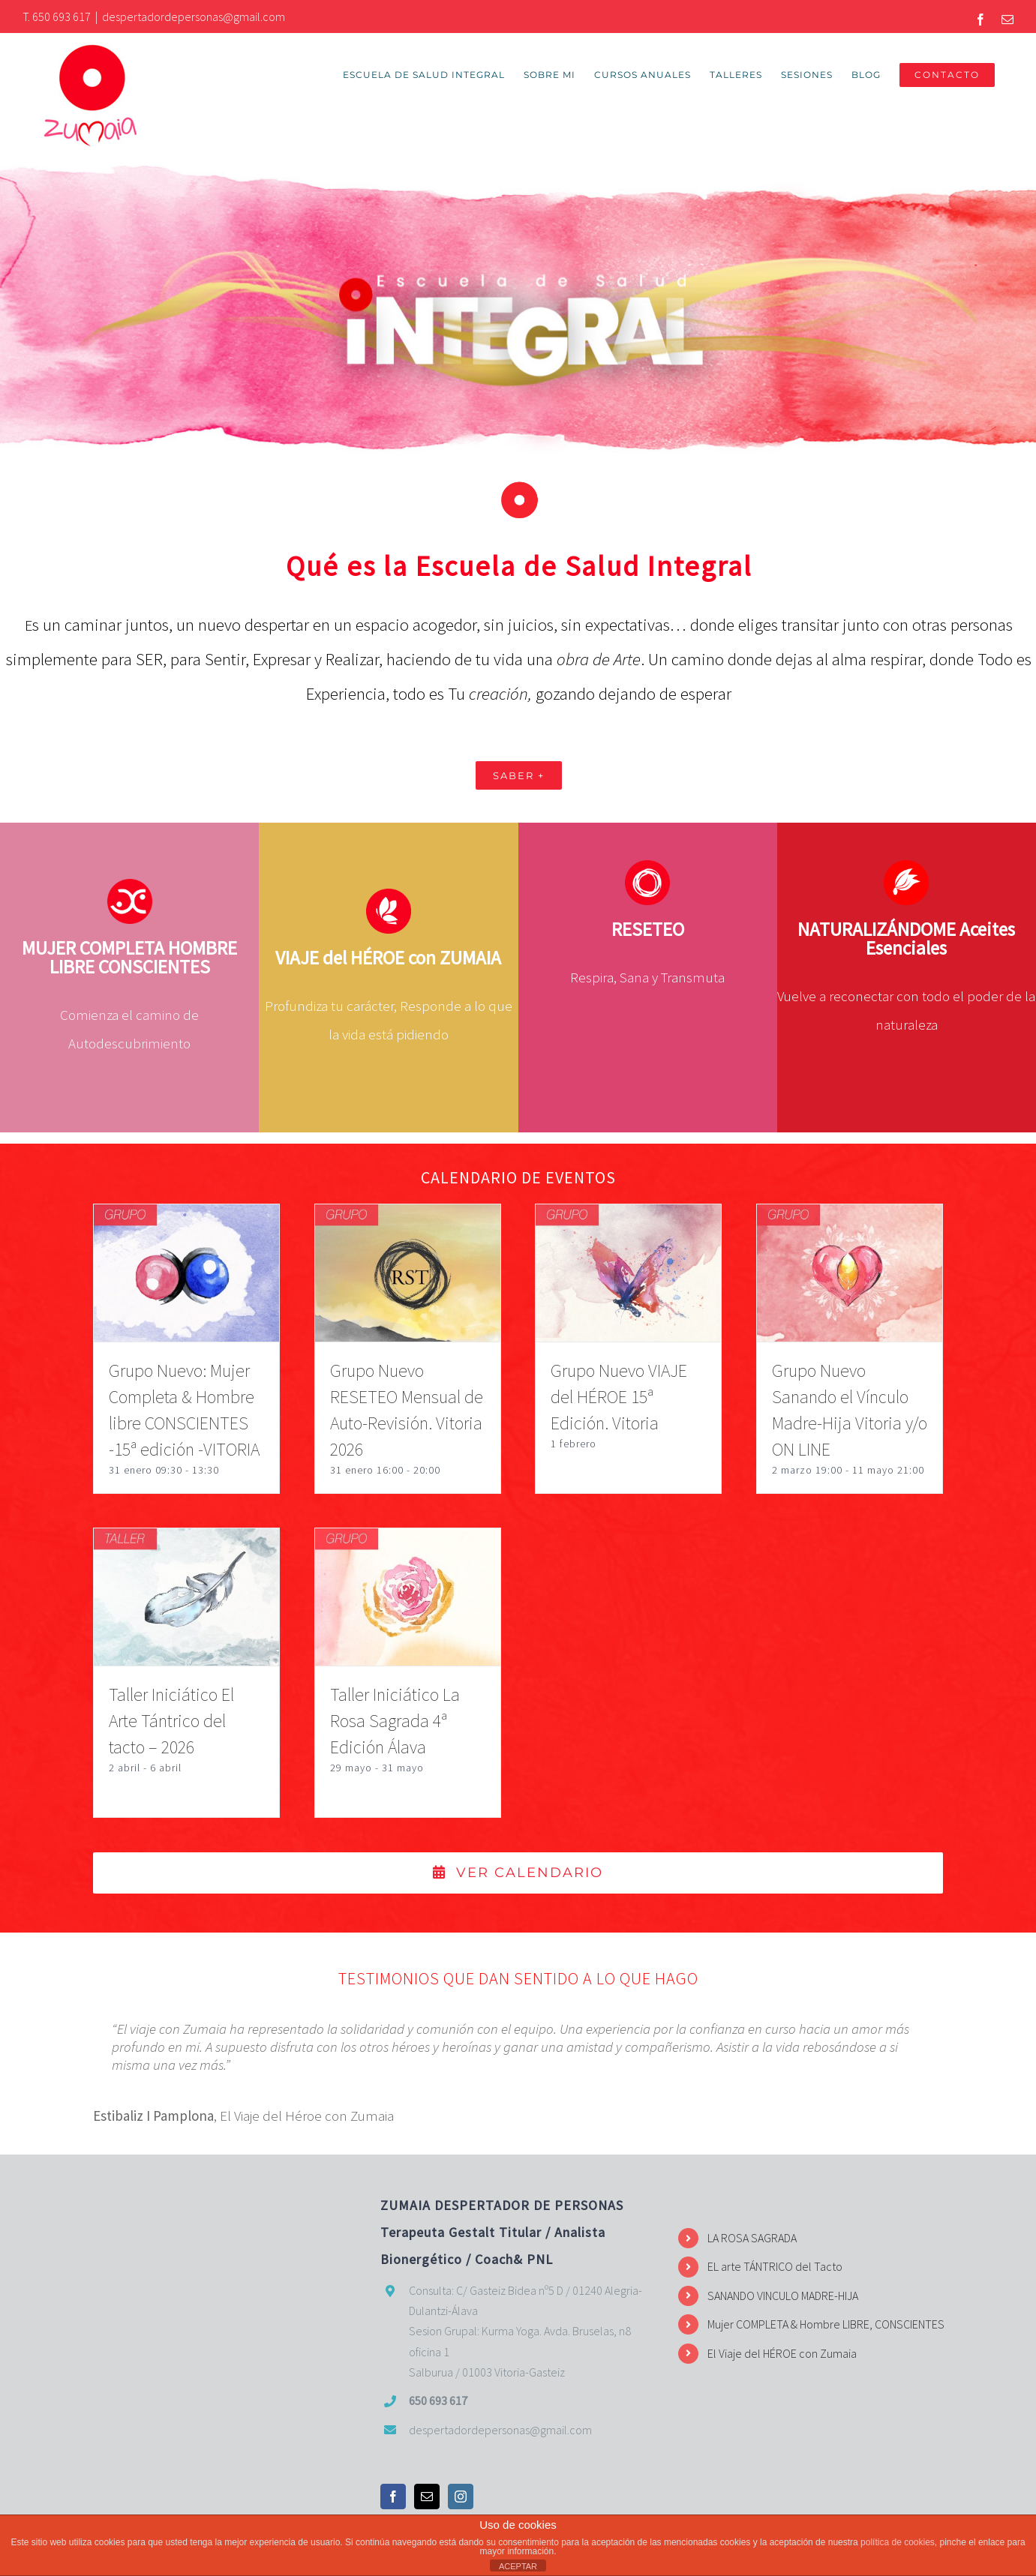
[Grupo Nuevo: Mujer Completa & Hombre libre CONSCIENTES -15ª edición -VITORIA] (186, 1219)
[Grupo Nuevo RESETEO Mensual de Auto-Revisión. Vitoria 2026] (407, 1219)
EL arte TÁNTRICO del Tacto (774, 2267)
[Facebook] (393, 2497)
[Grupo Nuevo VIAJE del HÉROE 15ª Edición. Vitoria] (628, 1219)
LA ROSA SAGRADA (752, 2238)
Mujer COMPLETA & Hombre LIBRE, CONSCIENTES (825, 2324)
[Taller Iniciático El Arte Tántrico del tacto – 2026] (186, 1543)
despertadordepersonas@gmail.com (193, 16)
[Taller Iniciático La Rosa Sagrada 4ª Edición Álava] (407, 1543)
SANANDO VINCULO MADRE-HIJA (782, 2295)
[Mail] (427, 2497)
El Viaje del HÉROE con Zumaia (782, 2353)
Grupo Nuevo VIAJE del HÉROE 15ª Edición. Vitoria (619, 1397)
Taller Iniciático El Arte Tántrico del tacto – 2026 (171, 1721)
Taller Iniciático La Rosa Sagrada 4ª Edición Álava (395, 1721)
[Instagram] (460, 2497)
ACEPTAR (518, 2566)
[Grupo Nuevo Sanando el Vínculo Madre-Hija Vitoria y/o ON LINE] (849, 1219)
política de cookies (897, 2542)
